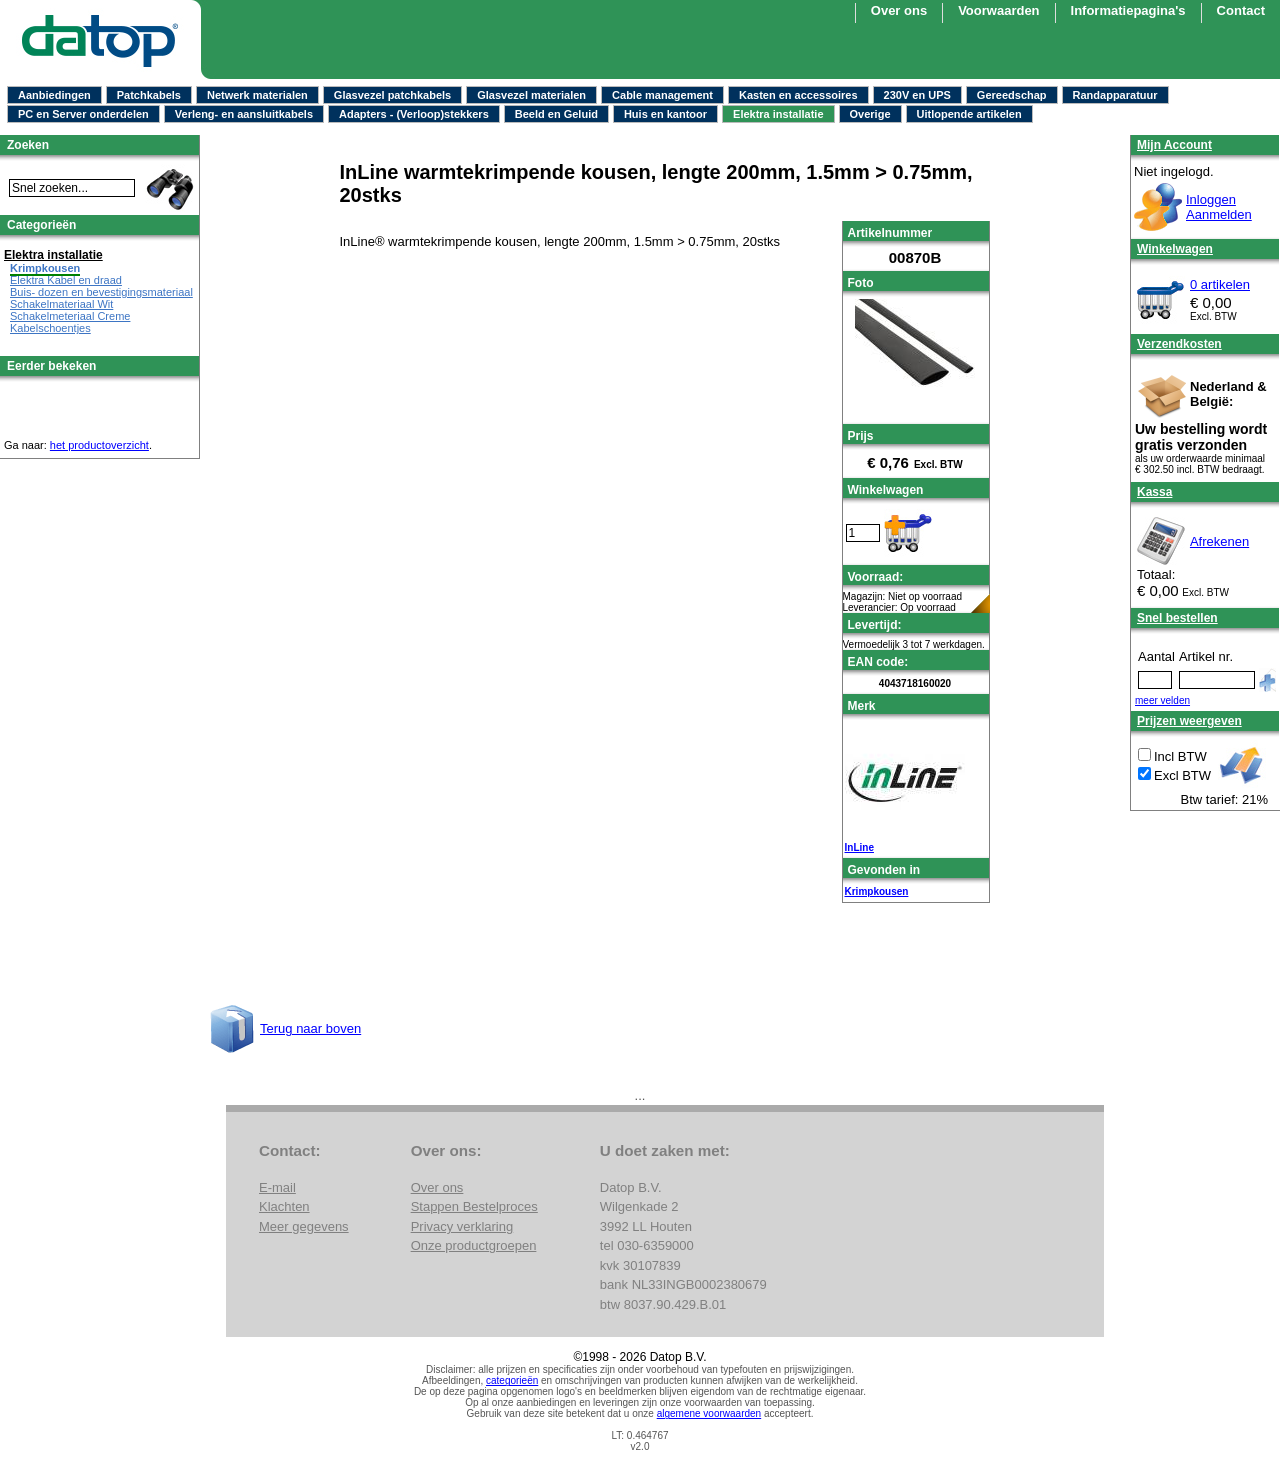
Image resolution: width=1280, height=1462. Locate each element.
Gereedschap (1012, 95)
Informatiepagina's (1128, 10)
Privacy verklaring (462, 1226)
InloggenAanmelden (1219, 207)
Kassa (1154, 492)
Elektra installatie (778, 114)
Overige (870, 114)
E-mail (277, 1187)
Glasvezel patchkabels (392, 95)
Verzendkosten (1179, 344)
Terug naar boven (310, 1028)
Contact (1241, 10)
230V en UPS (917, 95)
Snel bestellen (1177, 618)
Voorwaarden (998, 10)
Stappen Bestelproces (474, 1206)
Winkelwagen (1175, 249)
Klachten (284, 1206)
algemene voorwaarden (709, 1413)
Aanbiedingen (54, 95)
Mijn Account (1174, 145)
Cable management (662, 95)
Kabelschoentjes (50, 328)
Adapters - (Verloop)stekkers (414, 114)
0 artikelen (1220, 284)
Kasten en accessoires (798, 95)
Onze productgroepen (474, 1245)
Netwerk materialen (257, 95)
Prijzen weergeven (1189, 721)
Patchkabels (149, 95)
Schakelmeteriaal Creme (70, 316)
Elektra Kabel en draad (66, 280)
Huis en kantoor (665, 114)
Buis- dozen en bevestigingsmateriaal (101, 292)
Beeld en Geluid (556, 114)
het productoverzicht (99, 445)
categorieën (512, 1380)
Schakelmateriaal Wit (61, 304)
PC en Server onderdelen (83, 114)
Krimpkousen (877, 891)
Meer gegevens (304, 1226)
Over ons (899, 10)
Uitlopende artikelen (969, 114)
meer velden (1162, 700)
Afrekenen (1219, 541)
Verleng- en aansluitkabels (244, 114)
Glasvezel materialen (531, 95)
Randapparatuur (1115, 95)
